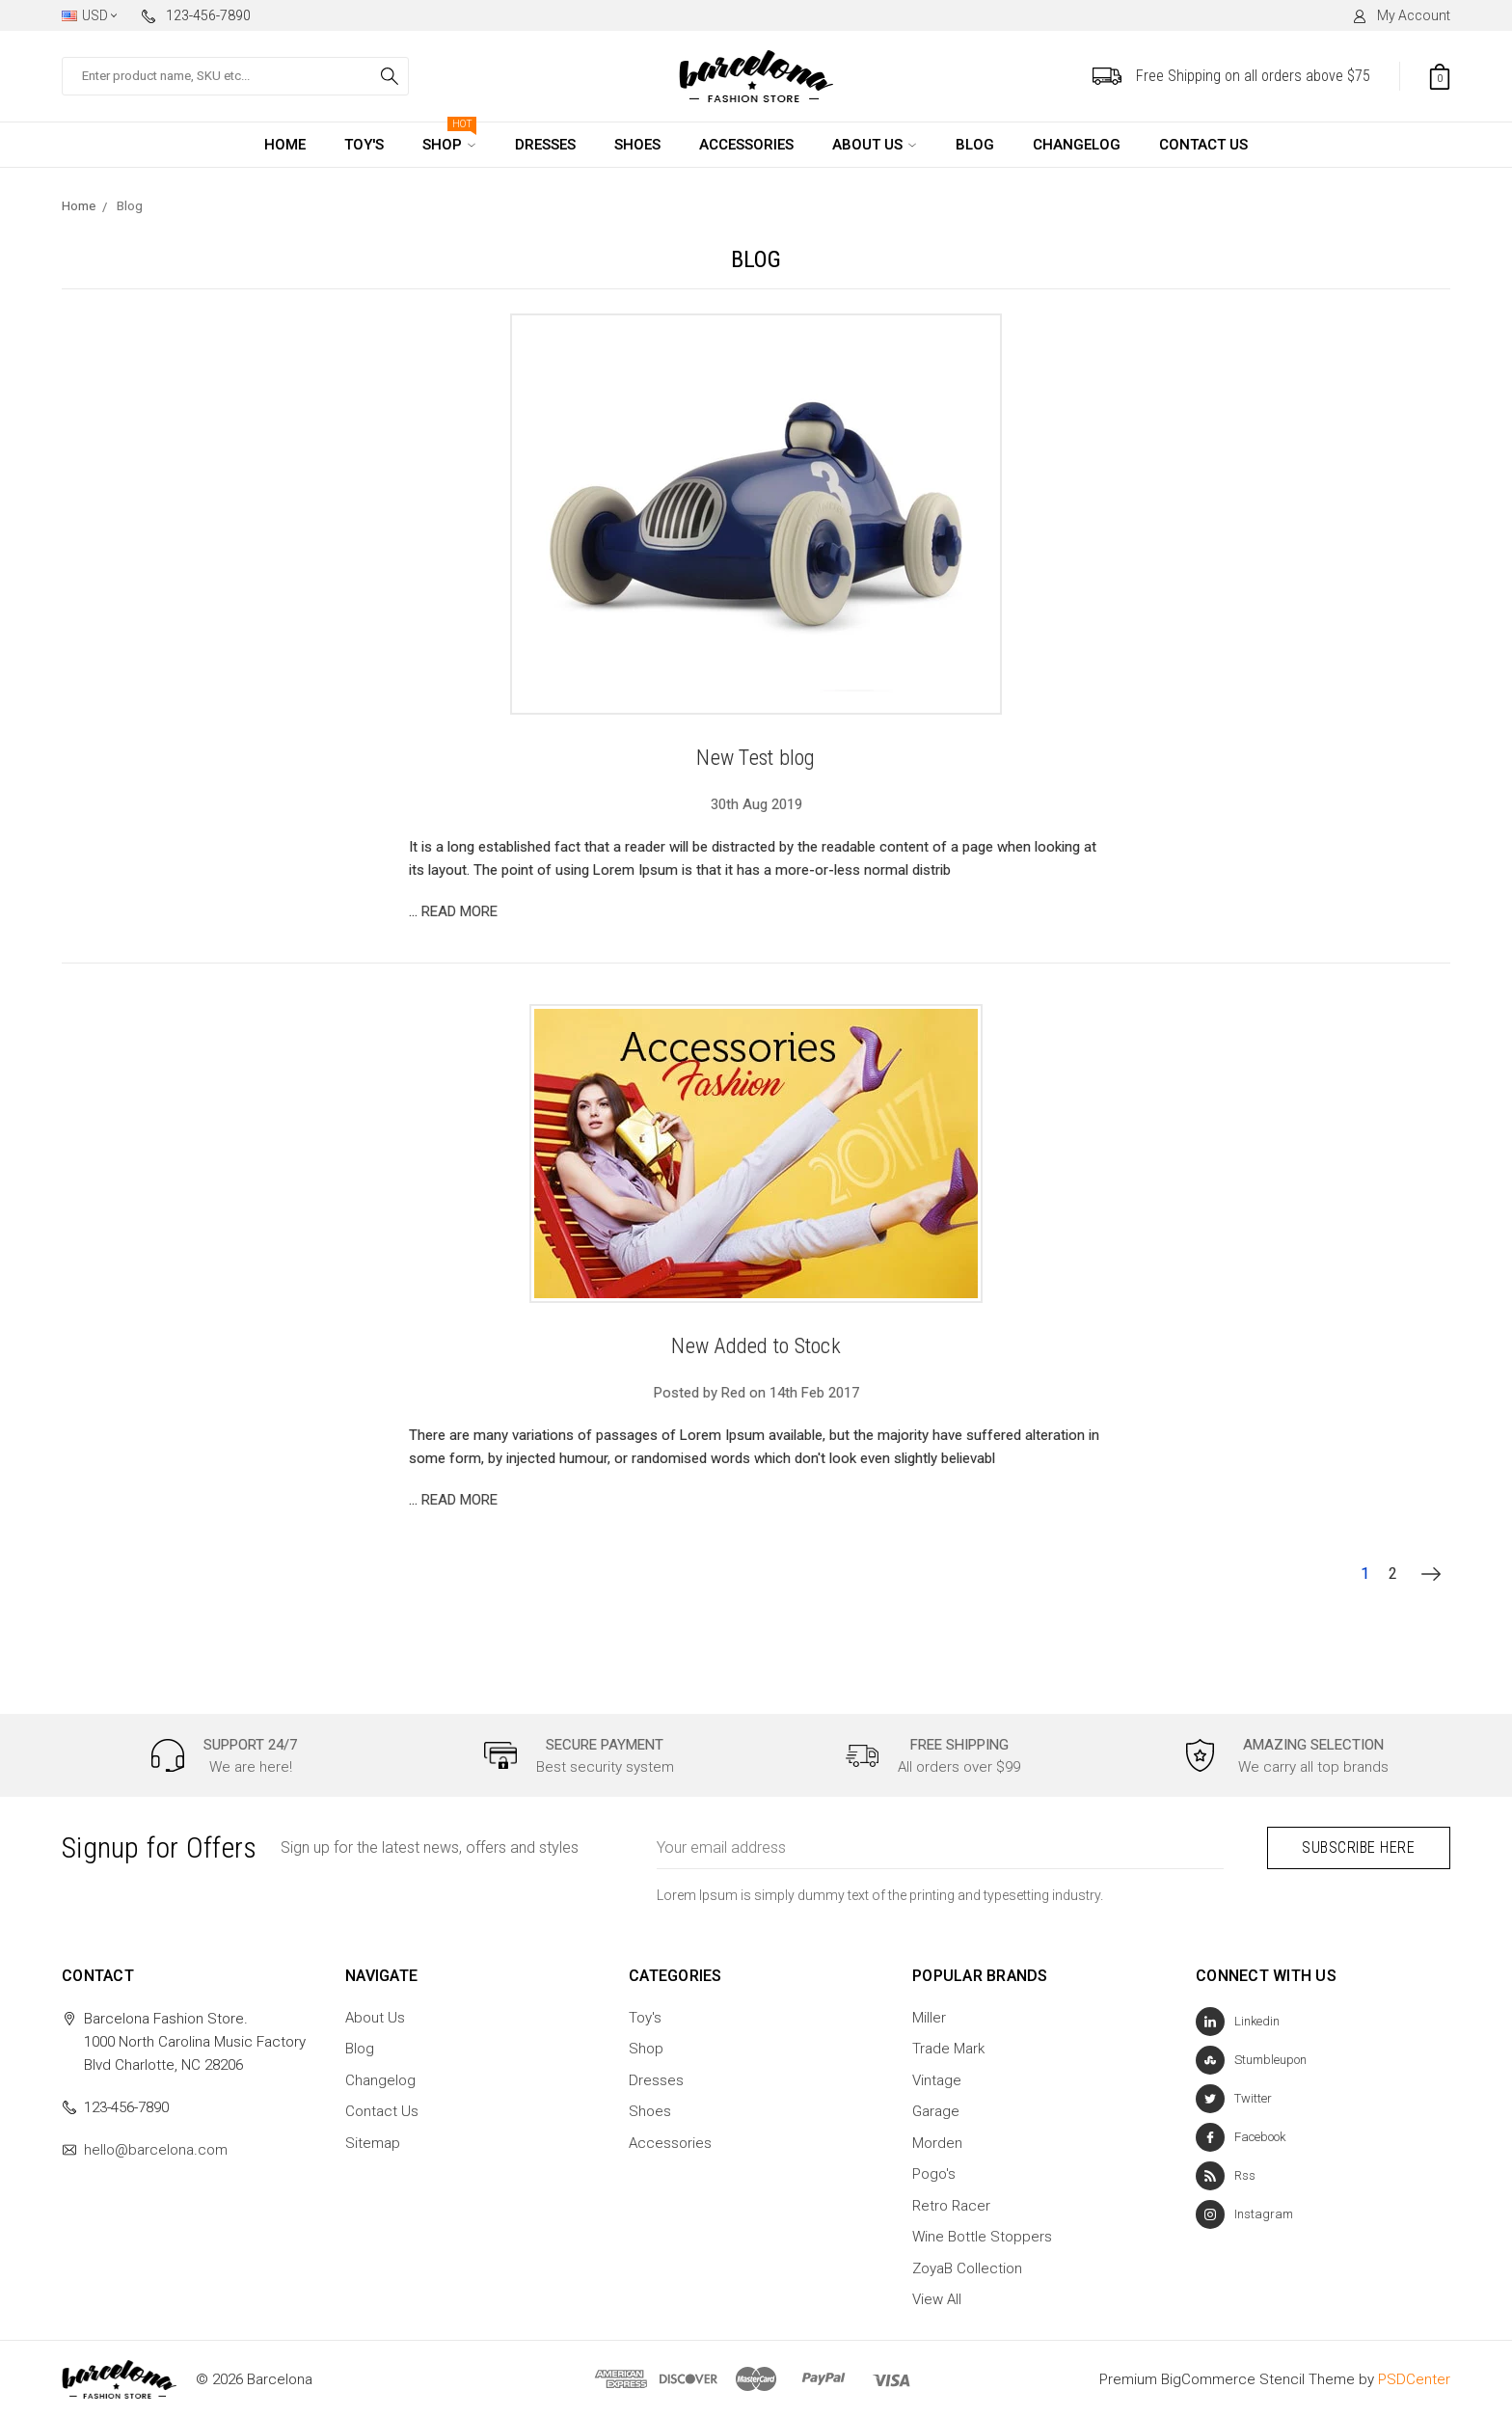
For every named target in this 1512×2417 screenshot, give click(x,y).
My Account (1401, 15)
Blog (975, 144)
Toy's (364, 144)
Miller (929, 2016)
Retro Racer (951, 2204)
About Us (867, 144)
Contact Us (1203, 144)
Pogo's (934, 2174)
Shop (449, 137)
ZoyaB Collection (967, 2267)
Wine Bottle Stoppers (982, 2236)
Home (285, 144)
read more (459, 911)
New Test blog (755, 758)
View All (936, 2299)
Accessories (746, 144)
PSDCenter (1414, 2378)
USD (89, 15)
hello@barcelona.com (156, 2149)
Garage (935, 2111)
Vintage (936, 2079)
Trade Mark (948, 2048)
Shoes (637, 144)
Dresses (545, 144)
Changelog (1076, 144)
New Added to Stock (756, 1346)
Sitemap (372, 2142)
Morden (937, 2142)
